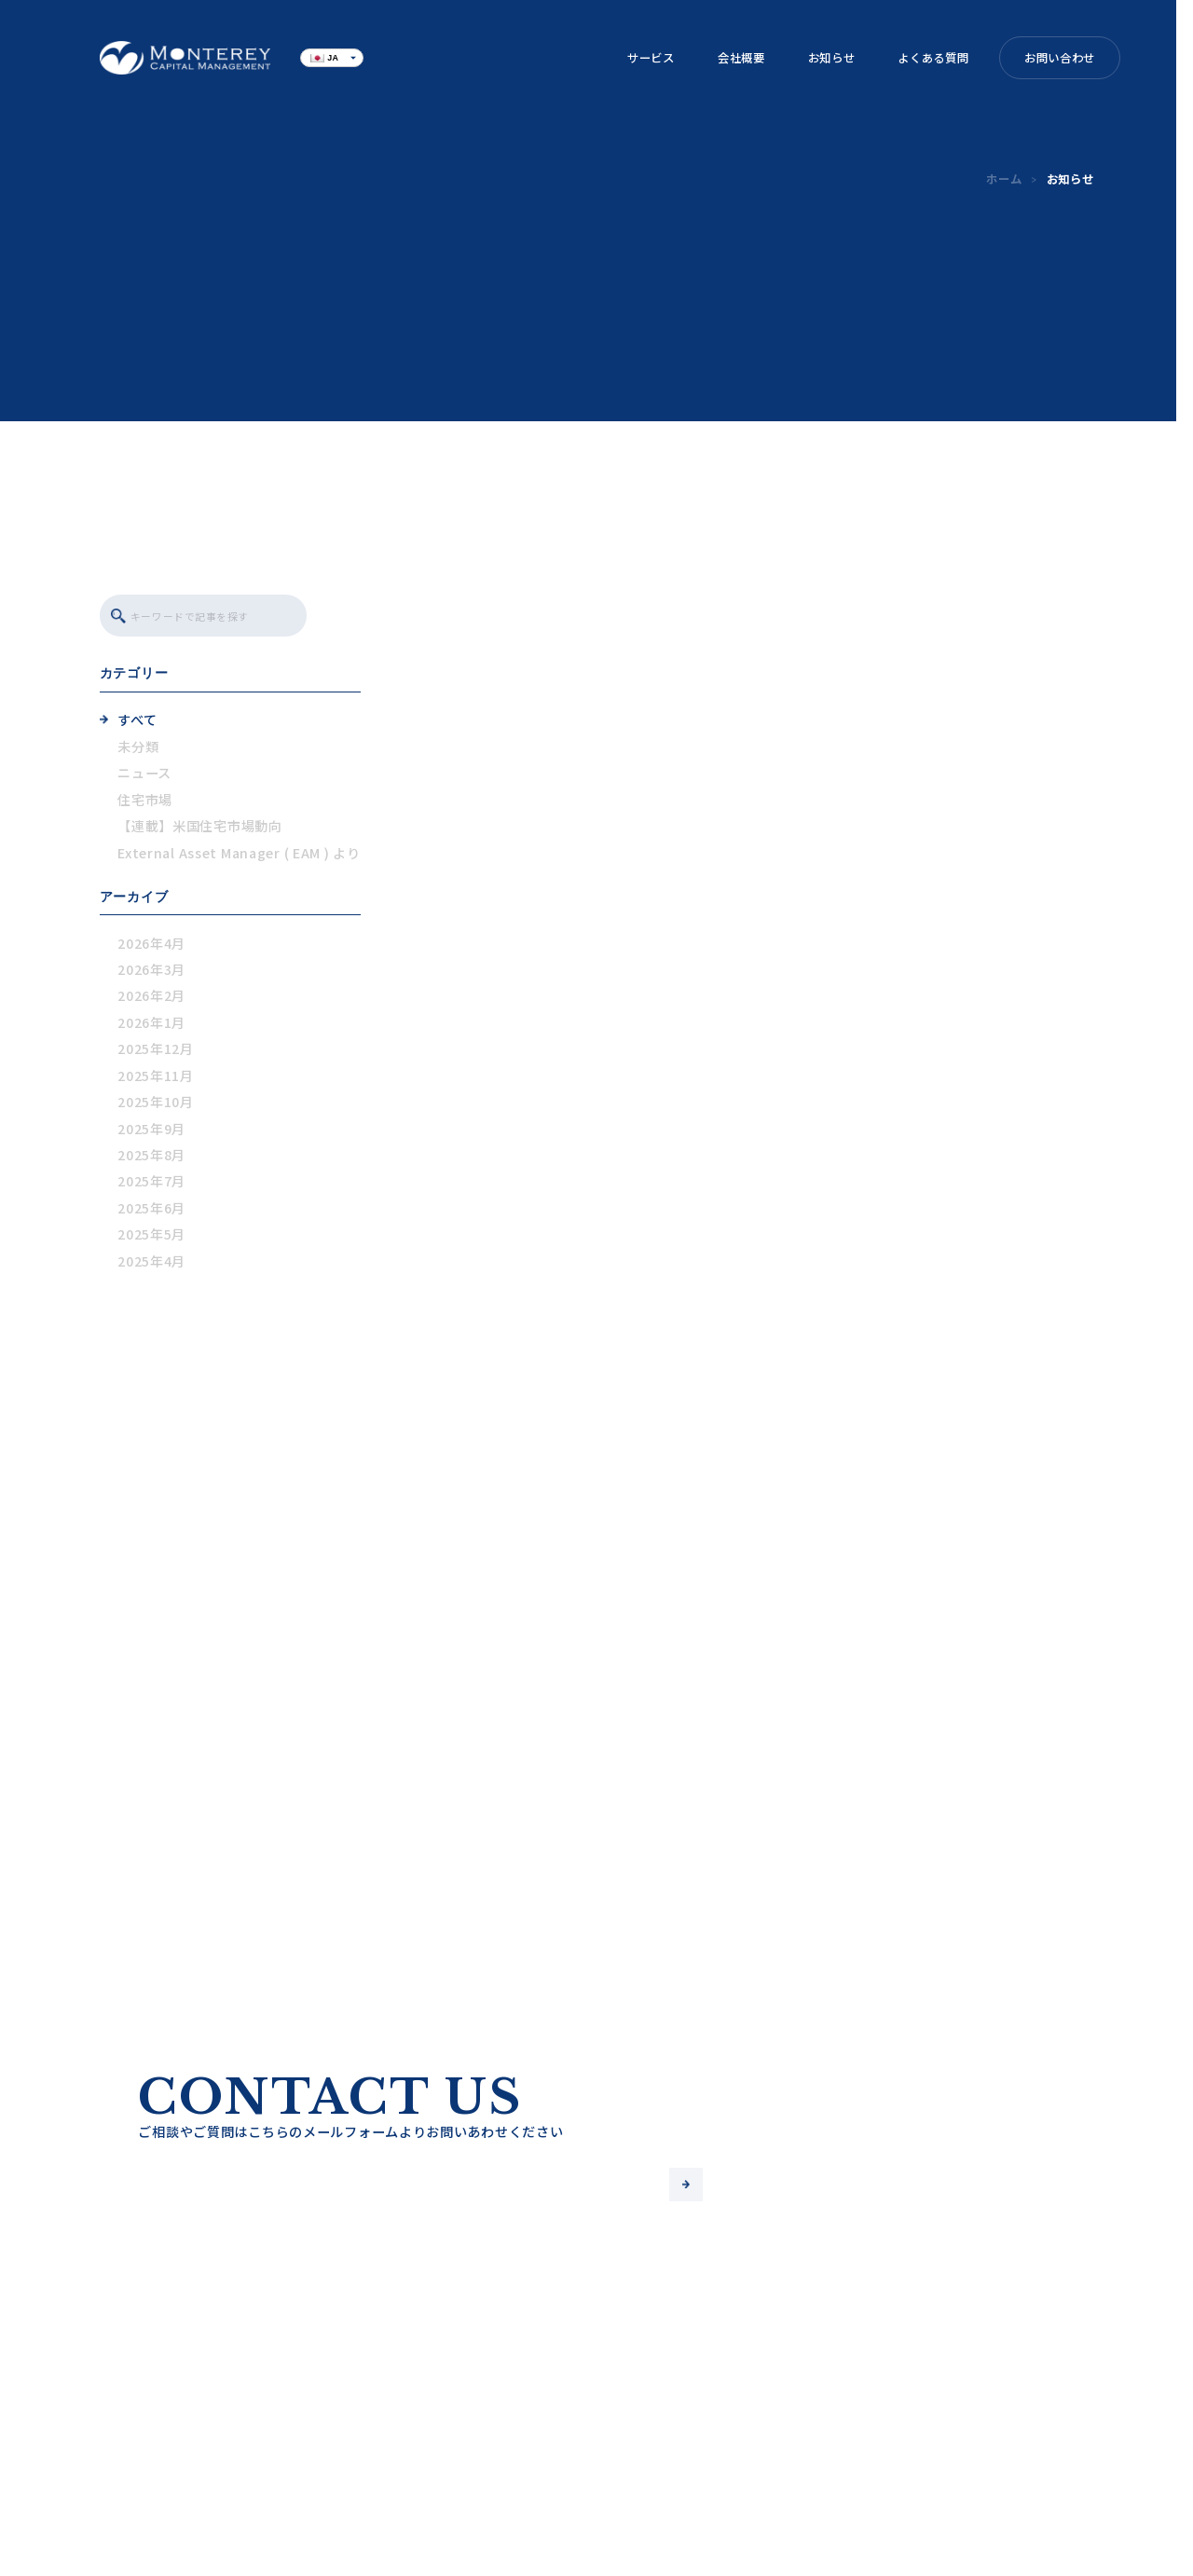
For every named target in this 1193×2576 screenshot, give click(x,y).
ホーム (1004, 179)
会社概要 (741, 57)
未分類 (137, 749)
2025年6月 (151, 1211)
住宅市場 (144, 802)
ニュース (144, 776)
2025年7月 (151, 1184)
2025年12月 (155, 1052)
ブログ (421, 2487)
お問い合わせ (1059, 57)
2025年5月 (151, 1237)
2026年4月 (151, 946)
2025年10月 (155, 1105)
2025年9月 (151, 1131)
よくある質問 (933, 57)
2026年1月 (151, 1025)
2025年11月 (155, 1078)
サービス (651, 57)
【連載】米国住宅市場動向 (199, 829)
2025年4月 (151, 1263)
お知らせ (832, 57)
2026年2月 (151, 999)
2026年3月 (151, 973)
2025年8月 (151, 1158)
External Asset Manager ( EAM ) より (238, 855)
